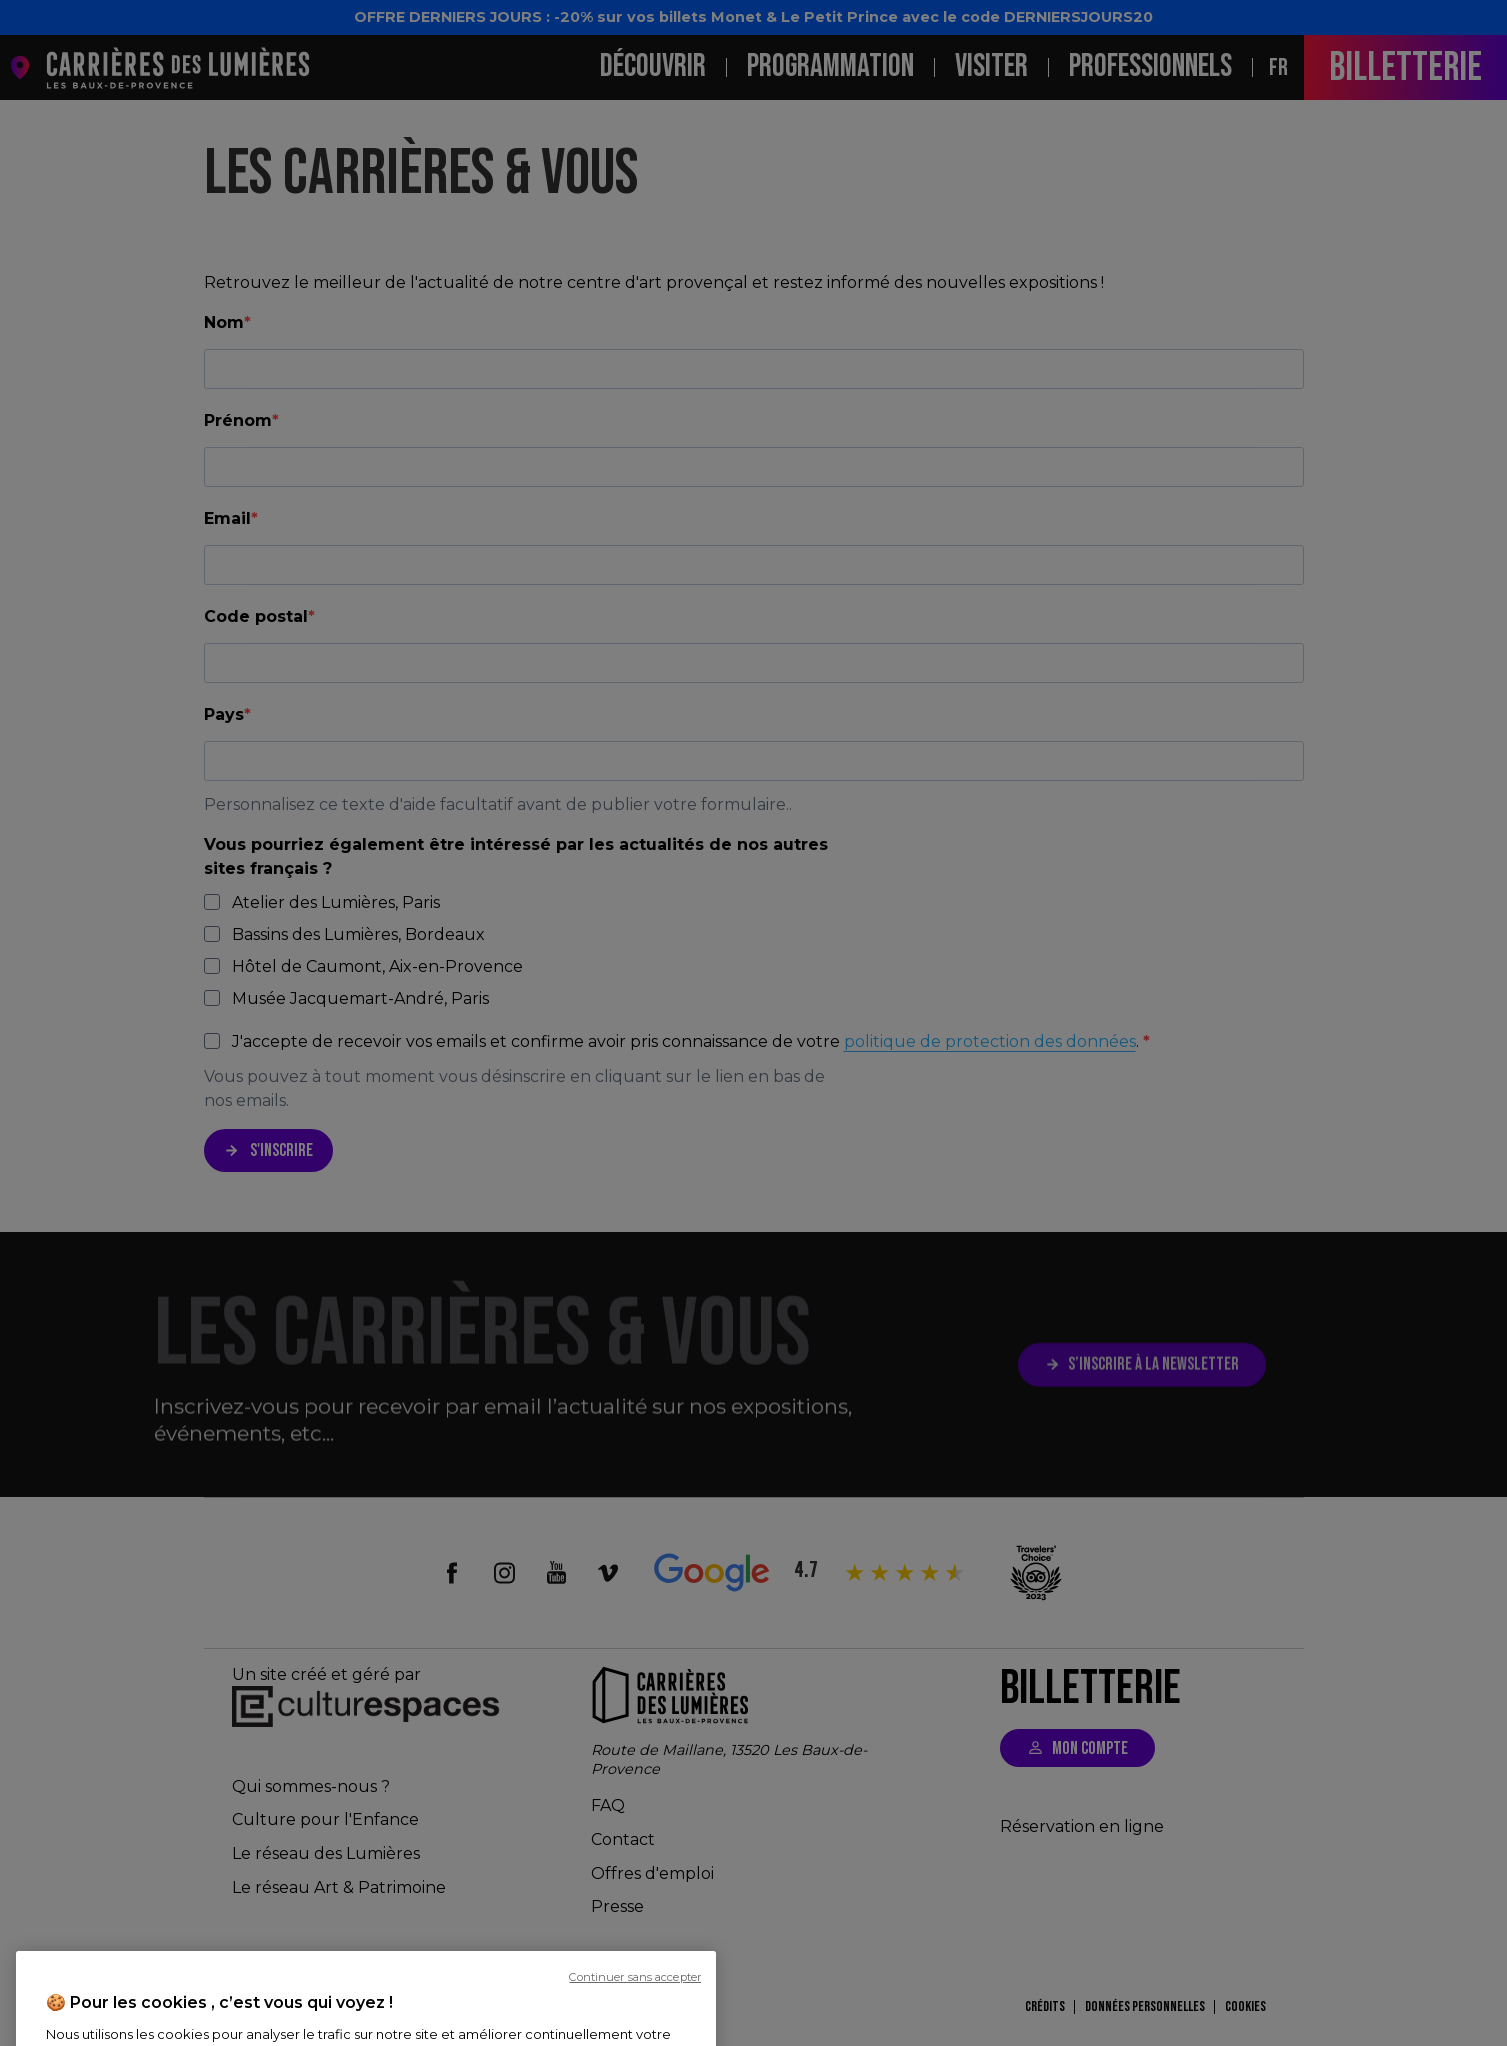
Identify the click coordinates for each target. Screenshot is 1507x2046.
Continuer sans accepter (635, 2033)
